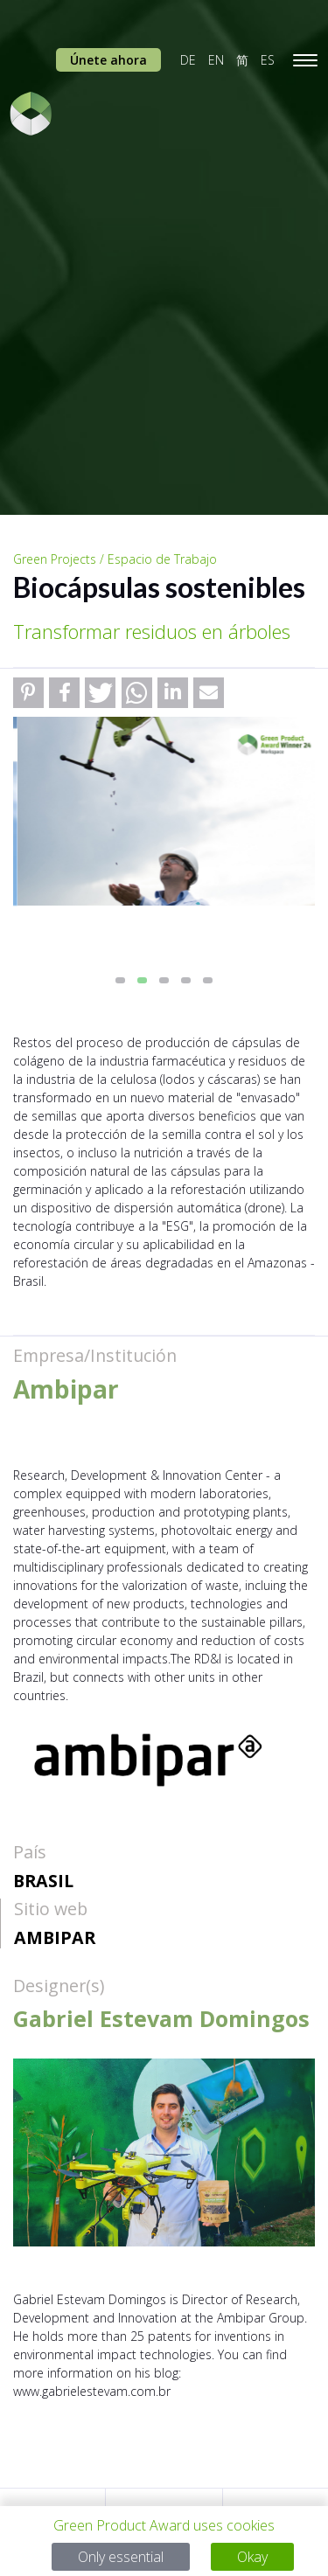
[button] (28, 692)
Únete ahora (108, 60)
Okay (252, 2556)
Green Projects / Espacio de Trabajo (115, 559)
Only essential (121, 2556)
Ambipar (54, 1937)
